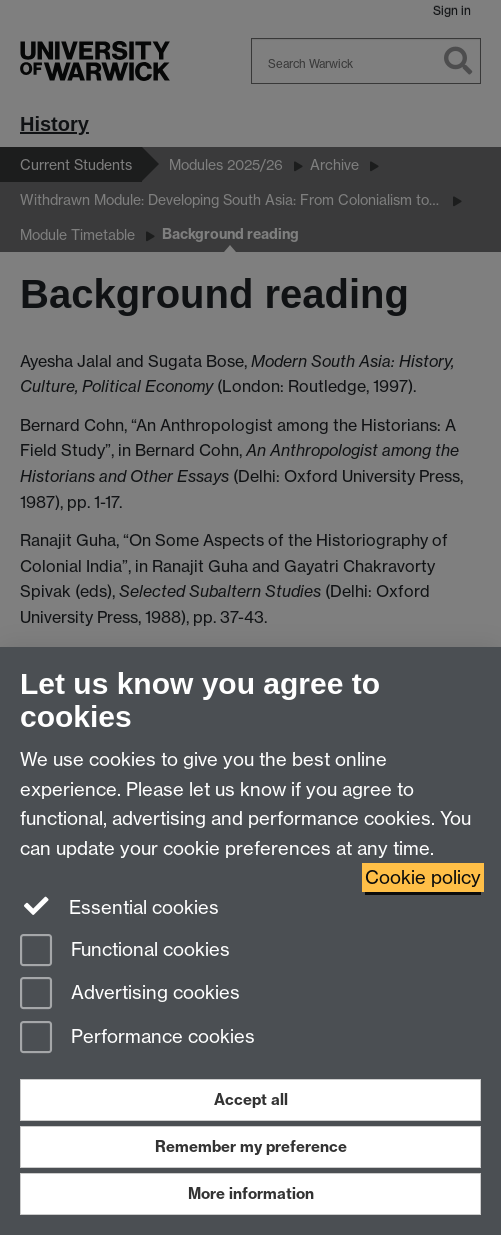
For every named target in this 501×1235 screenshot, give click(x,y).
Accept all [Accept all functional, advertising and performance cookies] (251, 1099)
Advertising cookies (130, 994)
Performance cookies (137, 1038)
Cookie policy (423, 877)
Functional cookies (125, 951)
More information (251, 1193)
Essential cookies (119, 906)
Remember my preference (251, 1146)
